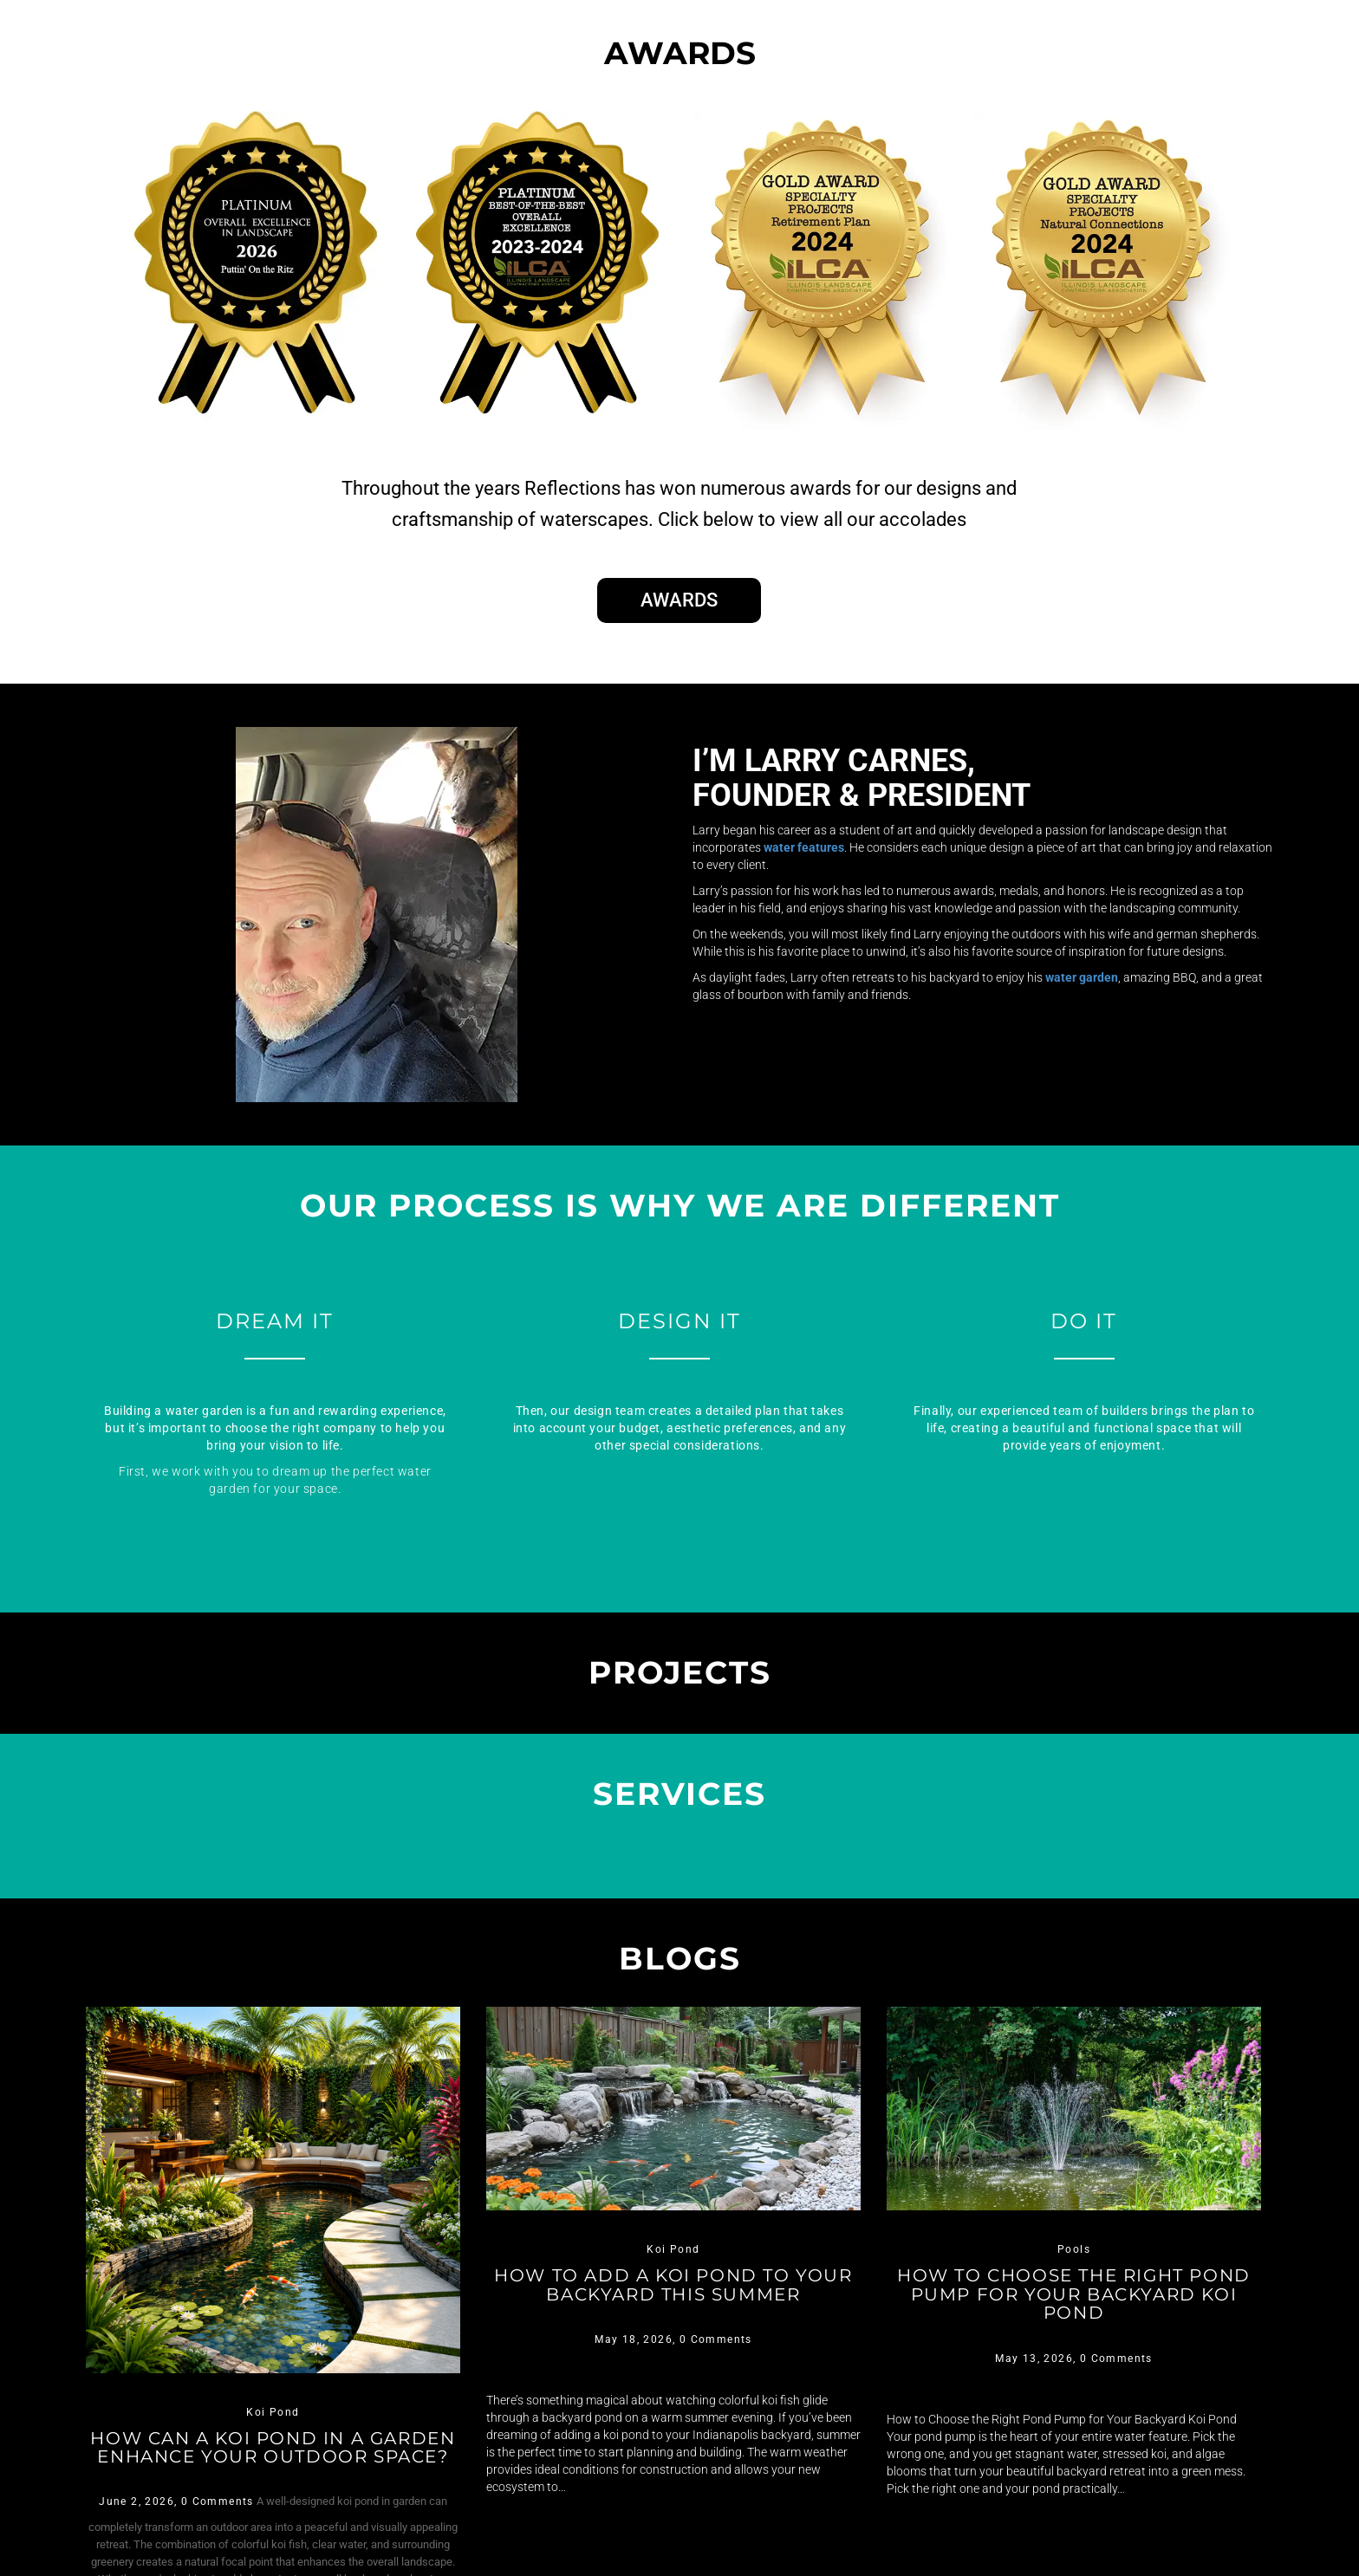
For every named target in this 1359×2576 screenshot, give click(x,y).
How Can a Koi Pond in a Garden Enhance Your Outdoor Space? (273, 2463)
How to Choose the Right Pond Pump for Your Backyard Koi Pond (1073, 2301)
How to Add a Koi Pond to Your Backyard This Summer (673, 2301)
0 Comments (217, 2532)
